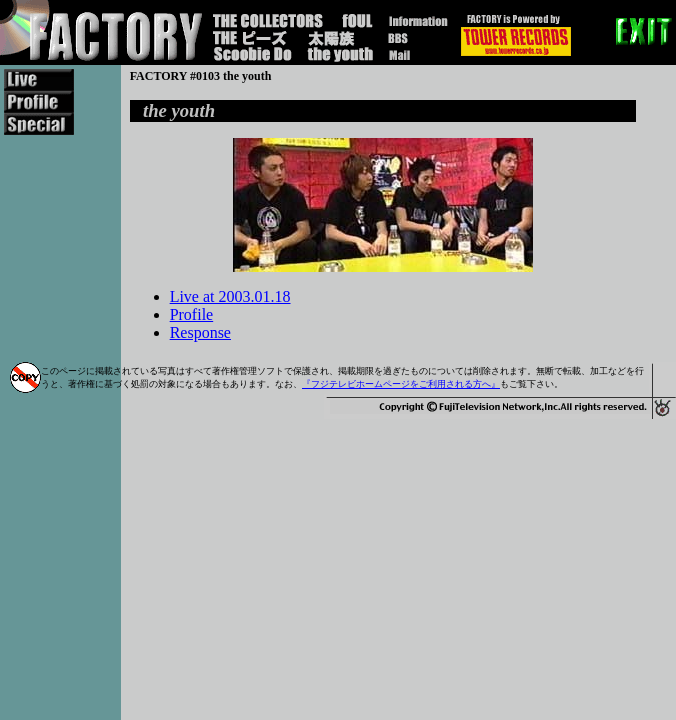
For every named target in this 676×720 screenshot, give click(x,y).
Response (200, 332)
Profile (192, 314)
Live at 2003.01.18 (230, 296)
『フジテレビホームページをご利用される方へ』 (401, 384)
